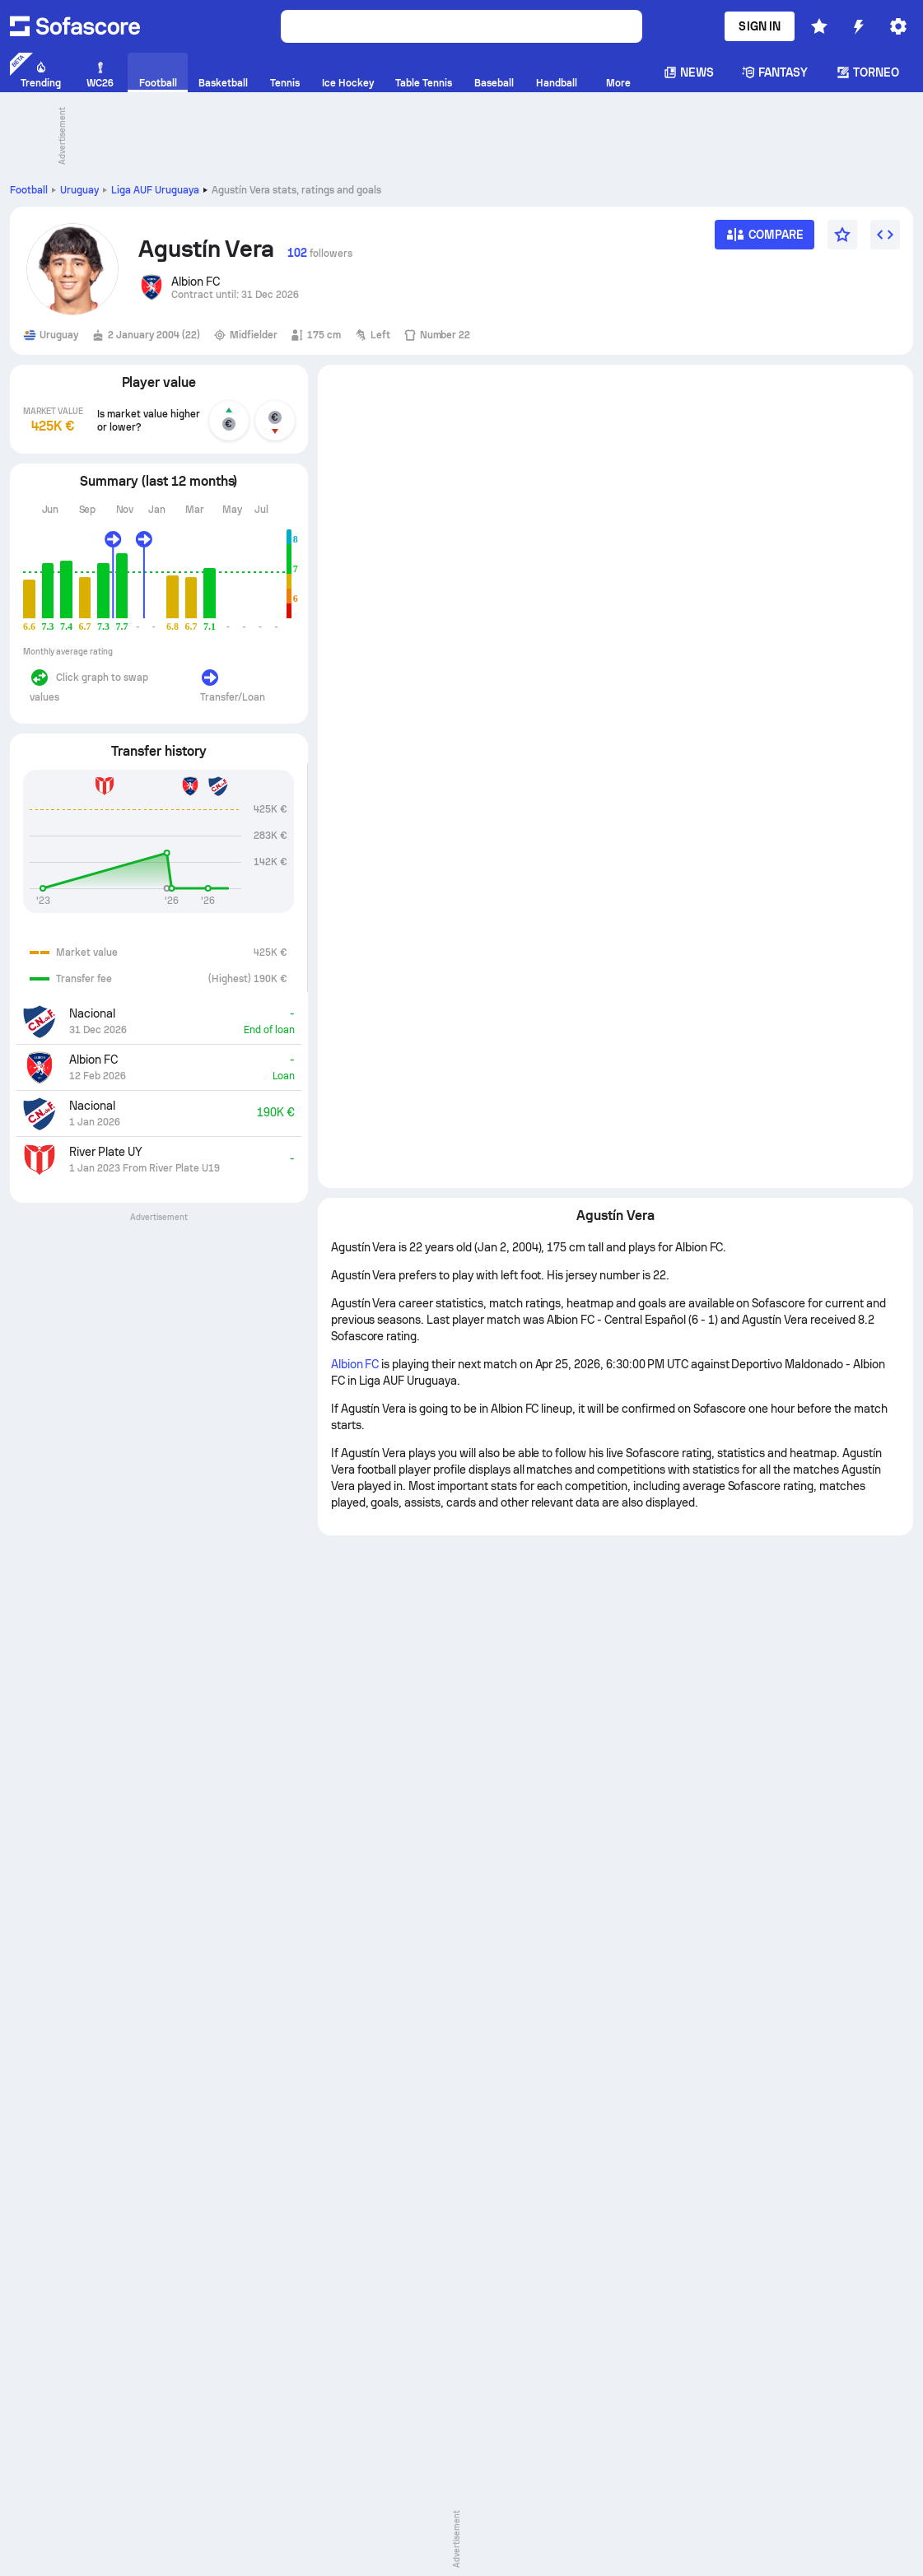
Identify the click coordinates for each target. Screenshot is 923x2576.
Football (29, 190)
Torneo (868, 72)
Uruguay (79, 190)
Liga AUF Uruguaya (155, 190)
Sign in (760, 26)
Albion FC (355, 1364)
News (689, 72)
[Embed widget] (885, 234)
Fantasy (775, 72)
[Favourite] (842, 234)
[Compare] (765, 240)
